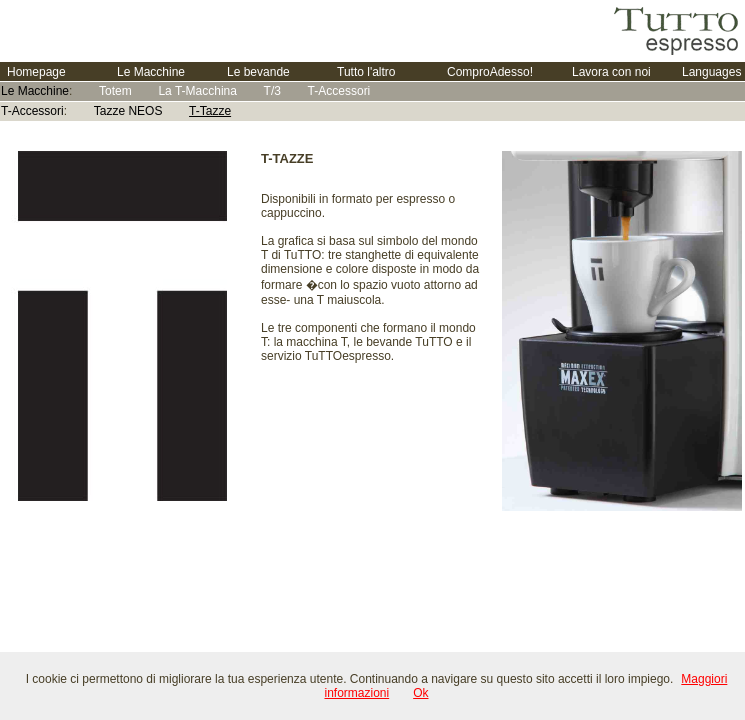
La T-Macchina (197, 91)
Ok (420, 693)
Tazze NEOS (128, 111)
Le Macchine (35, 91)
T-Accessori (339, 91)
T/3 (272, 91)
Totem (115, 91)
